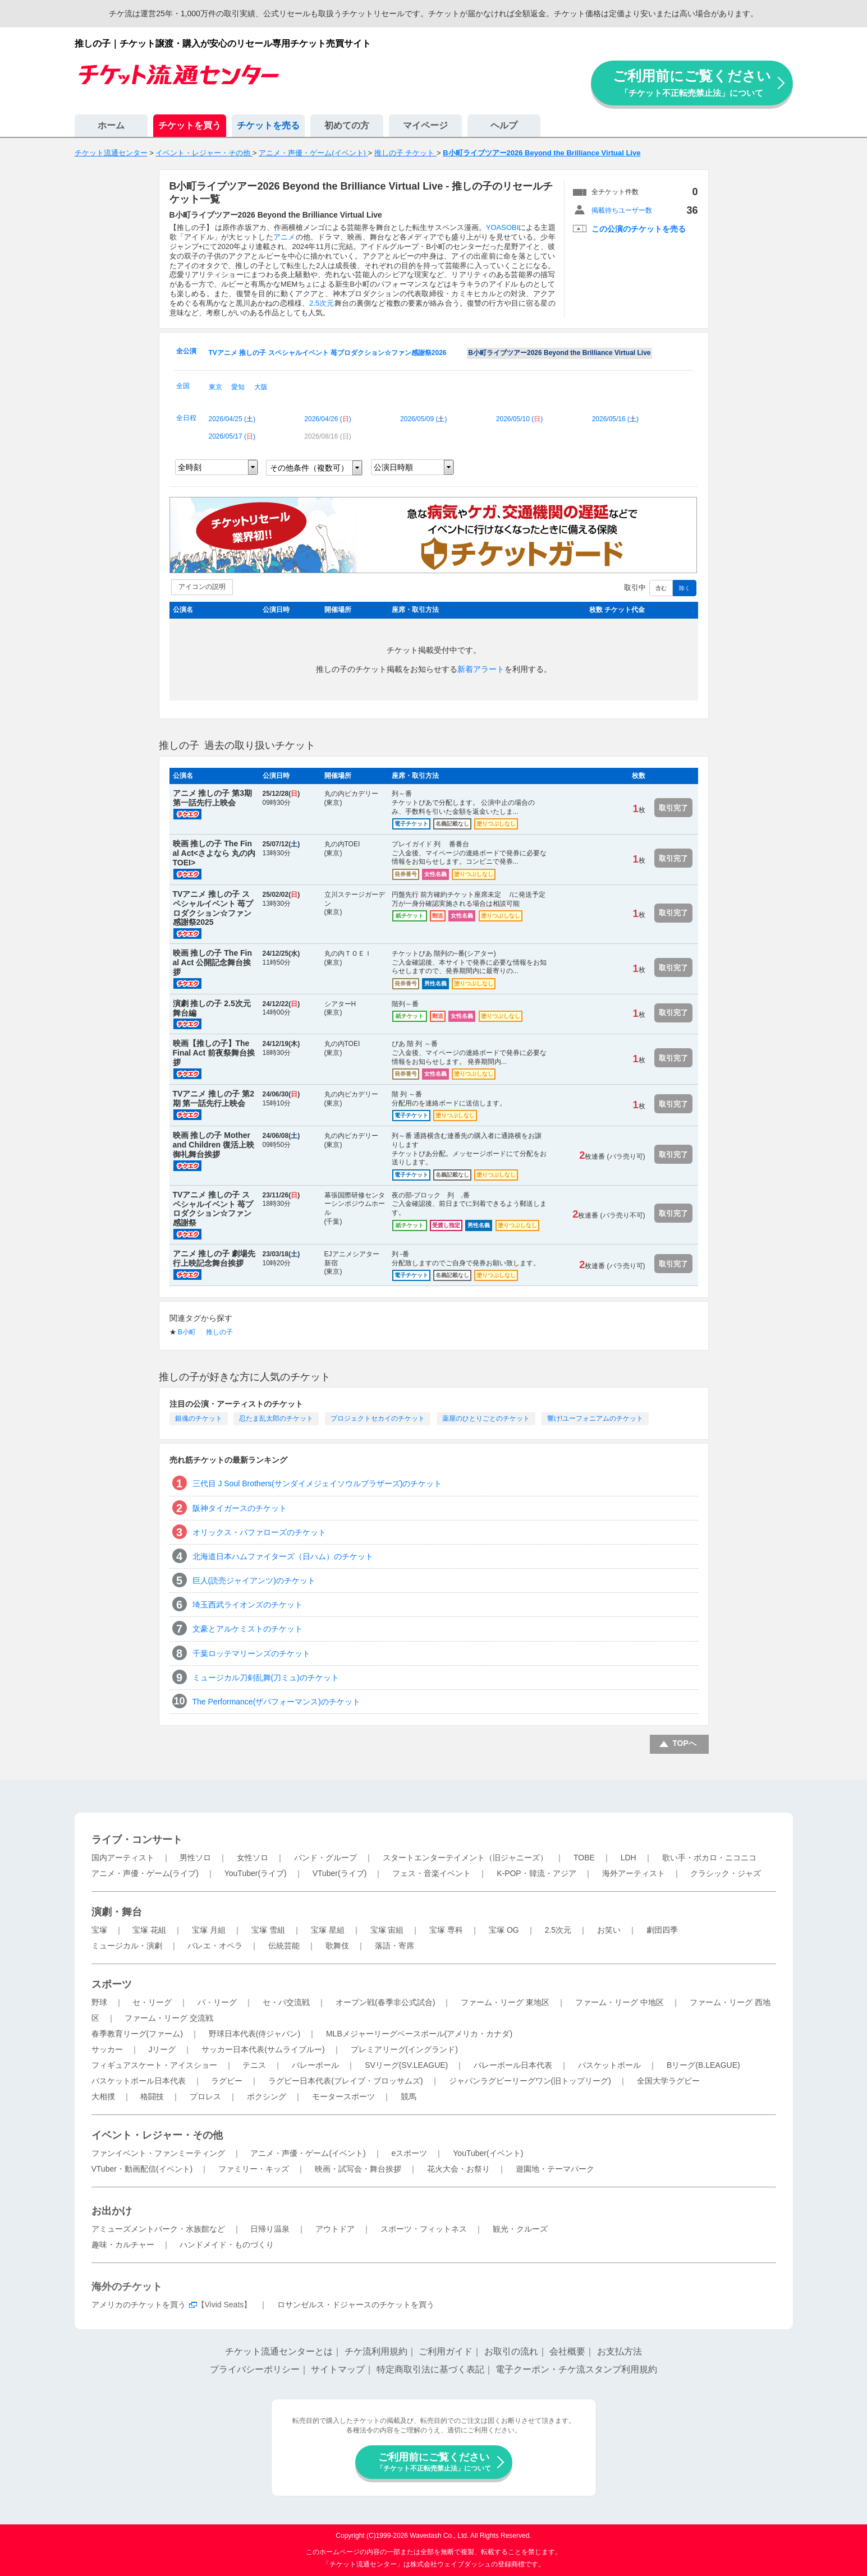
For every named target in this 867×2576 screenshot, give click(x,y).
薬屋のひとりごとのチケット (486, 1418)
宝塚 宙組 (387, 1929)
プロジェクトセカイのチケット (378, 1418)
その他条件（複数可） (309, 467)
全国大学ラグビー (668, 2080)
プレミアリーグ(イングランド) (404, 2049)
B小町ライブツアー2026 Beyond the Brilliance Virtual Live (559, 353)
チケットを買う (189, 125)
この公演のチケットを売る (638, 228)
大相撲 (103, 2096)
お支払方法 (619, 2351)
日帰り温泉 (270, 2228)
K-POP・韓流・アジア (536, 1873)
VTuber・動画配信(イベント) (142, 2168)
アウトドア (335, 2228)
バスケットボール (609, 2065)
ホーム (111, 125)
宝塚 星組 (328, 1929)
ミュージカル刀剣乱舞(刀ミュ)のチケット (265, 1677)
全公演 (186, 351)
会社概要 (567, 2351)
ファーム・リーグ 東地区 (505, 2002)
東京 (215, 387)
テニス (254, 2065)
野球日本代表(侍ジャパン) (254, 2033)
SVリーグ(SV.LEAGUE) (406, 2065)
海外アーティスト (633, 1873)
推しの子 (219, 1332)
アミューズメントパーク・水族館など (158, 2228)
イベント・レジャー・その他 (157, 2135)
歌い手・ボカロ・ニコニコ (709, 1857)
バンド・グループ (325, 1857)
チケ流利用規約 (376, 2351)
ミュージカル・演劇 (126, 1945)
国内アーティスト (122, 1857)
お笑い (609, 1929)
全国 (183, 386)
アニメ (284, 237)
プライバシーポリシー (255, 2369)
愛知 (238, 387)
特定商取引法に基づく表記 (430, 2369)
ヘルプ (503, 125)
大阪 (261, 387)
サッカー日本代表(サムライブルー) (262, 2049)
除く (684, 588)
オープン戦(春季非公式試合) (385, 2002)
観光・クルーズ (520, 2228)
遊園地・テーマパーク (555, 2168)
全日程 (186, 418)
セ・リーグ (152, 2002)
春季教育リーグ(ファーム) (137, 2033)
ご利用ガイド (446, 2351)
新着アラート (480, 669)
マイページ (425, 125)
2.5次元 (321, 303)
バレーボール (315, 2065)
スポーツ (111, 1984)
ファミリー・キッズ (253, 2168)
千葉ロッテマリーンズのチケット (251, 1653)
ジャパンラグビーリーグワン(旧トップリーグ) (530, 2080)
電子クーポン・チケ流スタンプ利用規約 (576, 2369)
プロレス (205, 2096)
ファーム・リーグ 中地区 (619, 2002)
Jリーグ (162, 2049)
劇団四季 (662, 1929)
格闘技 (152, 2096)
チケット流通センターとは (279, 2351)
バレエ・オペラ (214, 1945)
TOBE (584, 1857)
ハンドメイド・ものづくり (227, 2244)
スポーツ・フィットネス (423, 2228)
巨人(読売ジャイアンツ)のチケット (253, 1580)
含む (661, 588)
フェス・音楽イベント (431, 1873)
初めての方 (346, 125)
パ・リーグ (217, 2002)
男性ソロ (195, 1857)
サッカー (107, 2049)
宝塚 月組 (209, 1929)
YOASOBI (502, 227)
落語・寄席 (394, 1945)
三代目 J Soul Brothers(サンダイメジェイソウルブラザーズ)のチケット (317, 1483)
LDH (628, 1857)
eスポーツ (410, 2153)
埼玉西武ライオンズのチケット (247, 1604)
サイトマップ (338, 2369)
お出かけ (111, 2210)
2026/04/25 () (232, 419)
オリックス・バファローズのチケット (259, 1532)
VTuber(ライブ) (340, 1873)
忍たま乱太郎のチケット (276, 1418)
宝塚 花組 (149, 1929)
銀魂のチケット (198, 1418)
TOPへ (684, 1743)
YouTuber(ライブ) (255, 1873)
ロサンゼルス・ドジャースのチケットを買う (355, 2304)
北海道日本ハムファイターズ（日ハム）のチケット (282, 1556)
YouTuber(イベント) (488, 2153)
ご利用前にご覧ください (692, 83)
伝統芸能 (284, 1945)
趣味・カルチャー (122, 2244)
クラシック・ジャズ (725, 1873)
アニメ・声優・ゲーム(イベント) (307, 2153)
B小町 (187, 1332)
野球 (99, 2002)
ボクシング (266, 2096)
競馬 (408, 2096)
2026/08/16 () (327, 436)
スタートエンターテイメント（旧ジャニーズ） (465, 1857)
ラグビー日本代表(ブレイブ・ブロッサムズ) (345, 2080)
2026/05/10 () (519, 419)
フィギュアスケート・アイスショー (154, 2065)
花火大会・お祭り (458, 2168)
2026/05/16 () (615, 419)
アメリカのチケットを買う (138, 2304)
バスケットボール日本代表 (138, 2080)
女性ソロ (252, 1857)
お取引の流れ (511, 2351)
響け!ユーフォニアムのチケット (595, 1418)
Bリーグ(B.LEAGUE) (703, 2065)
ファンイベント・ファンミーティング (158, 2153)
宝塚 (99, 1929)
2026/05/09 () (423, 419)
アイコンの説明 (202, 587)
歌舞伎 (337, 1945)
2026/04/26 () (327, 419)
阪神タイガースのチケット (239, 1508)
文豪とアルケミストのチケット (247, 1628)
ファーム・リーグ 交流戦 (169, 2017)
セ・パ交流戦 (286, 2002)
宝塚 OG (504, 1929)
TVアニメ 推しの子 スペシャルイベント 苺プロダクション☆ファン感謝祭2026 (328, 353)
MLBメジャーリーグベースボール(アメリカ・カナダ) (419, 2033)
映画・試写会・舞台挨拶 (358, 2168)
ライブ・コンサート (136, 1839)
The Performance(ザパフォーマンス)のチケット (276, 1701)
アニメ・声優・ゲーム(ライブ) (145, 1873)
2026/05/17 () (232, 436)
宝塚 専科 (446, 1929)
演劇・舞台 (116, 1912)
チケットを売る (268, 125)
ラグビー (226, 2080)
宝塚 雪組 (268, 1929)
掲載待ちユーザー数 (621, 210)
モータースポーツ (343, 2096)
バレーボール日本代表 (513, 2065)
